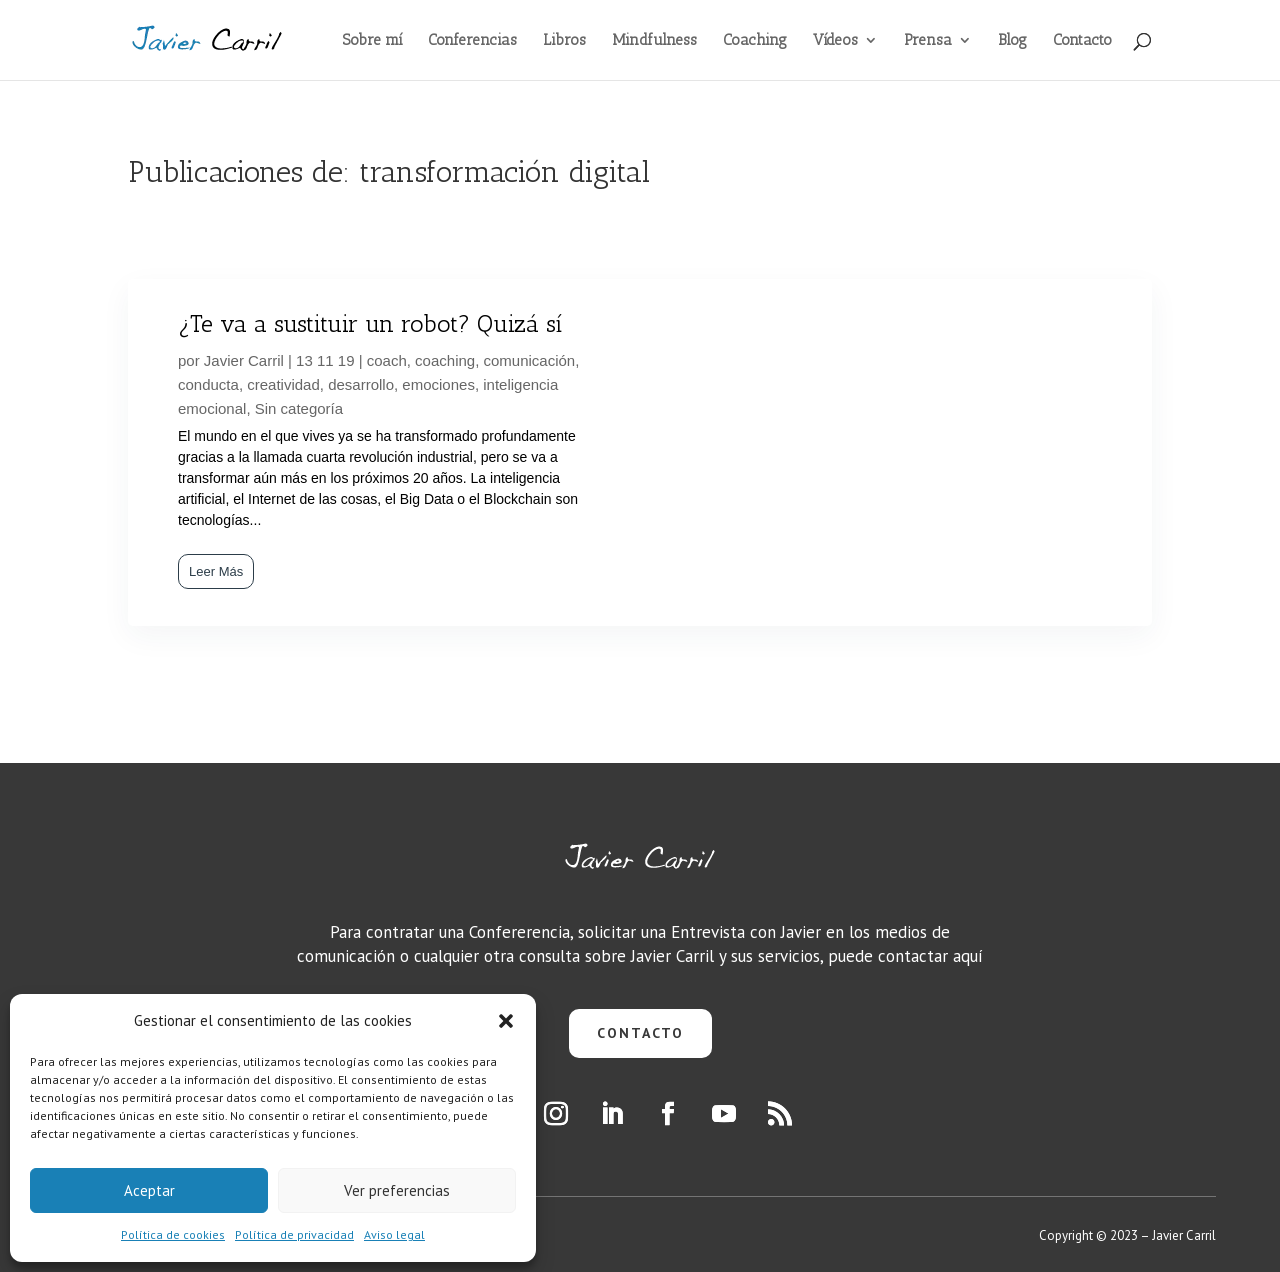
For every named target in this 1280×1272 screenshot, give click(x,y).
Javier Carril (244, 360)
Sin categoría (299, 408)
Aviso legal (394, 1234)
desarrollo (361, 384)
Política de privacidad (294, 1234)
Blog (1012, 41)
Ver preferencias (397, 1190)
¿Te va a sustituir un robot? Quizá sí (370, 323)
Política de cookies (173, 1234)
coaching (445, 360)
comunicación (530, 360)
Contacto (1082, 41)
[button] (506, 1021)
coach (387, 360)
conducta (208, 384)
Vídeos (835, 41)
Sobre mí (372, 41)
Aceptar (149, 1190)
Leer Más (216, 571)
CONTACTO (640, 1033)
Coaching (755, 41)
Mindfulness (654, 41)
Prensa (928, 41)
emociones (438, 384)
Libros (564, 41)
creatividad (283, 384)
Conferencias (472, 41)
